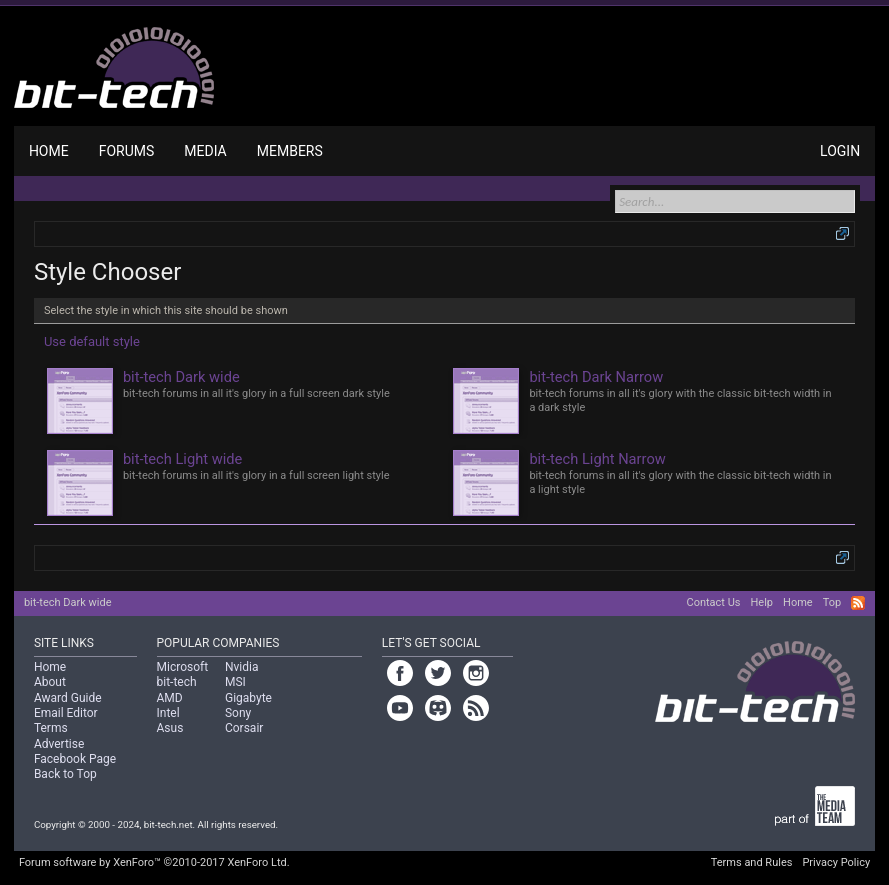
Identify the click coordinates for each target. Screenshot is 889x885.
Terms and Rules (752, 862)
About (50, 682)
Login (840, 151)
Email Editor (66, 713)
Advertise (59, 744)
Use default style (92, 341)
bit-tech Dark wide (68, 602)
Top (832, 602)
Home (49, 151)
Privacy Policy (836, 862)
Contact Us (713, 602)
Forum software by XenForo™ (154, 862)
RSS (858, 603)
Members (290, 151)
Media (205, 151)
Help (761, 602)
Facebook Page (75, 759)
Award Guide (68, 698)
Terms (51, 728)
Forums (127, 151)
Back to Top (65, 774)
